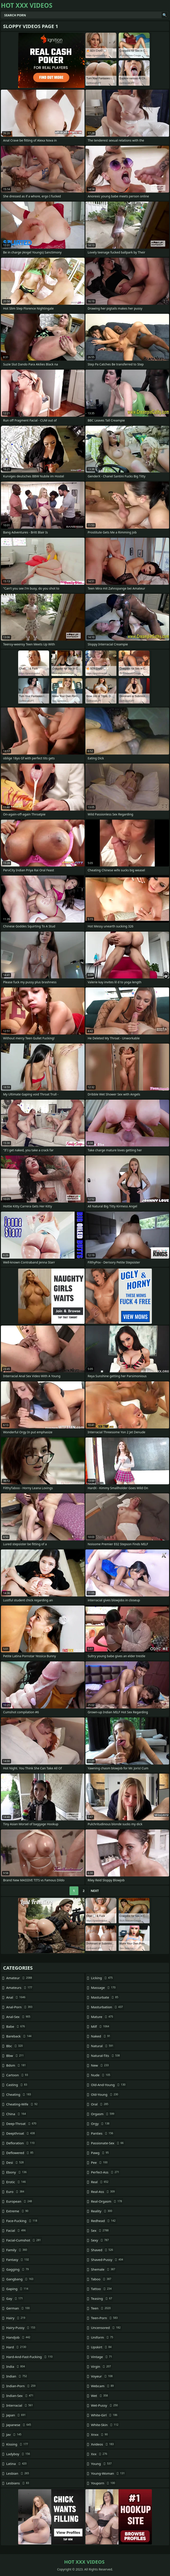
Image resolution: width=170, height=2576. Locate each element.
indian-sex (20, 2395)
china (16, 2114)
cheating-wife (22, 2104)
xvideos (103, 2444)
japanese (19, 2424)
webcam (103, 2386)
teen (101, 2308)
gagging (18, 2269)
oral (100, 2104)
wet (100, 2395)
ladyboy (18, 2454)
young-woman (108, 2473)
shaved (102, 2250)
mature (102, 2016)
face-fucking (22, 2220)
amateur (19, 1978)
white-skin (105, 2424)
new (100, 2065)
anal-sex (18, 2016)
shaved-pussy (107, 2259)
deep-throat (21, 2123)
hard (16, 2347)
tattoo (102, 2288)
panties (102, 2133)
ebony (17, 2172)
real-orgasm (107, 2201)
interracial (20, 2405)
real (100, 2182)
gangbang (20, 2279)
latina (17, 2463)
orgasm (103, 2114)
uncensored (106, 2327)
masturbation (107, 2007)
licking (102, 1978)
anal (16, 1997)
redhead (104, 2220)
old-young (105, 2094)
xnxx (100, 2434)
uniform (102, 2337)
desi (15, 2162)
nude (101, 2075)
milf (100, 2026)
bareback (19, 2036)
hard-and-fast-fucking (30, 2356)
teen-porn (105, 2318)
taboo (101, 2279)
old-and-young (109, 2084)
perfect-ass (105, 2172)
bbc (15, 2046)
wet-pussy (105, 2405)
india (16, 2366)
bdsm (16, 2065)
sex (100, 2230)
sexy (100, 2240)
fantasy (18, 2259)
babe (16, 2026)
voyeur (102, 2376)
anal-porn (19, 2007)
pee (100, 2162)
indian (17, 2376)
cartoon (17, 2075)
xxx (99, 2454)
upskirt (102, 2347)
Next (95, 1891)
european (19, 2201)
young (102, 2463)
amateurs (19, 1987)
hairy (16, 2318)
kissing (17, 2444)
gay (15, 2298)
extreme (17, 2211)
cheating (19, 2094)
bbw (15, 2055)
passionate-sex (108, 2143)
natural (102, 2046)
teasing (102, 2298)
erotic (16, 2182)
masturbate (105, 1997)
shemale (103, 2269)
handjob (18, 2337)
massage (104, 1987)
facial (16, 2230)
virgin (101, 2366)
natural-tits (106, 2055)
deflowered (20, 2152)
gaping (17, 2288)
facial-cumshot (24, 2240)
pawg (100, 2152)
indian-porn (21, 2386)
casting (17, 2084)
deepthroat (21, 2133)
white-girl (104, 2415)
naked (101, 2036)
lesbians (18, 2483)
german (18, 2308)
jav (14, 2434)
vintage (102, 2356)
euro (15, 2191)
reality (102, 2211)
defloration (21, 2143)
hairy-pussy (21, 2327)
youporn (103, 2483)
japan (16, 2415)
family (17, 2250)
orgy (100, 2123)
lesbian (18, 2473)
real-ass (103, 2191)
